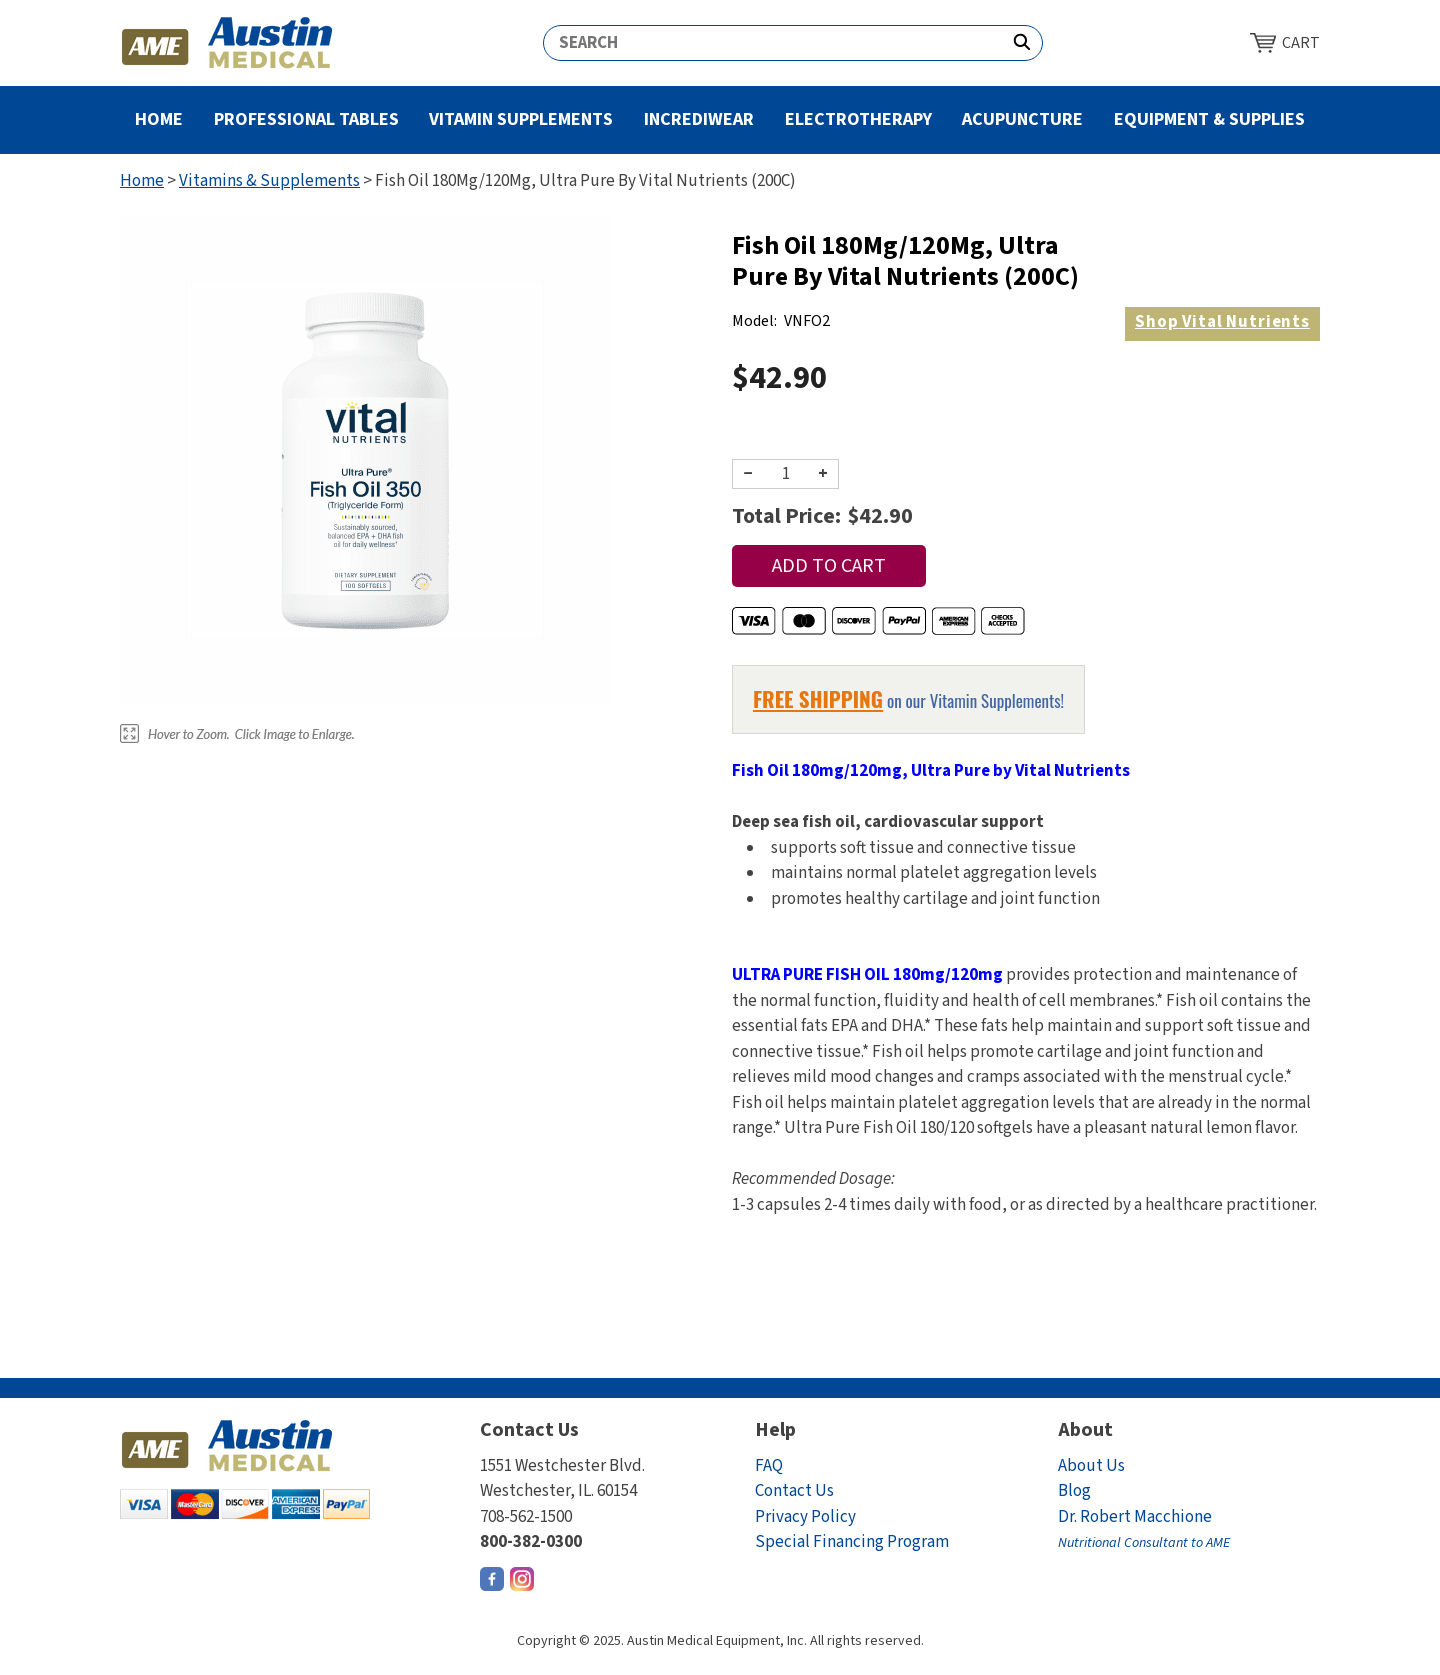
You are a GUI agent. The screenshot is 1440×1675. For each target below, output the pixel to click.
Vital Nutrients (1222, 322)
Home (159, 119)
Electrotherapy (858, 119)
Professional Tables (306, 119)
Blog (1074, 1491)
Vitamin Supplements (521, 119)
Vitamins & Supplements (269, 181)
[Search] (773, 43)
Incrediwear (699, 119)
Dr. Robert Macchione (1144, 1529)
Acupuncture (1022, 119)
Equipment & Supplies (1209, 119)
